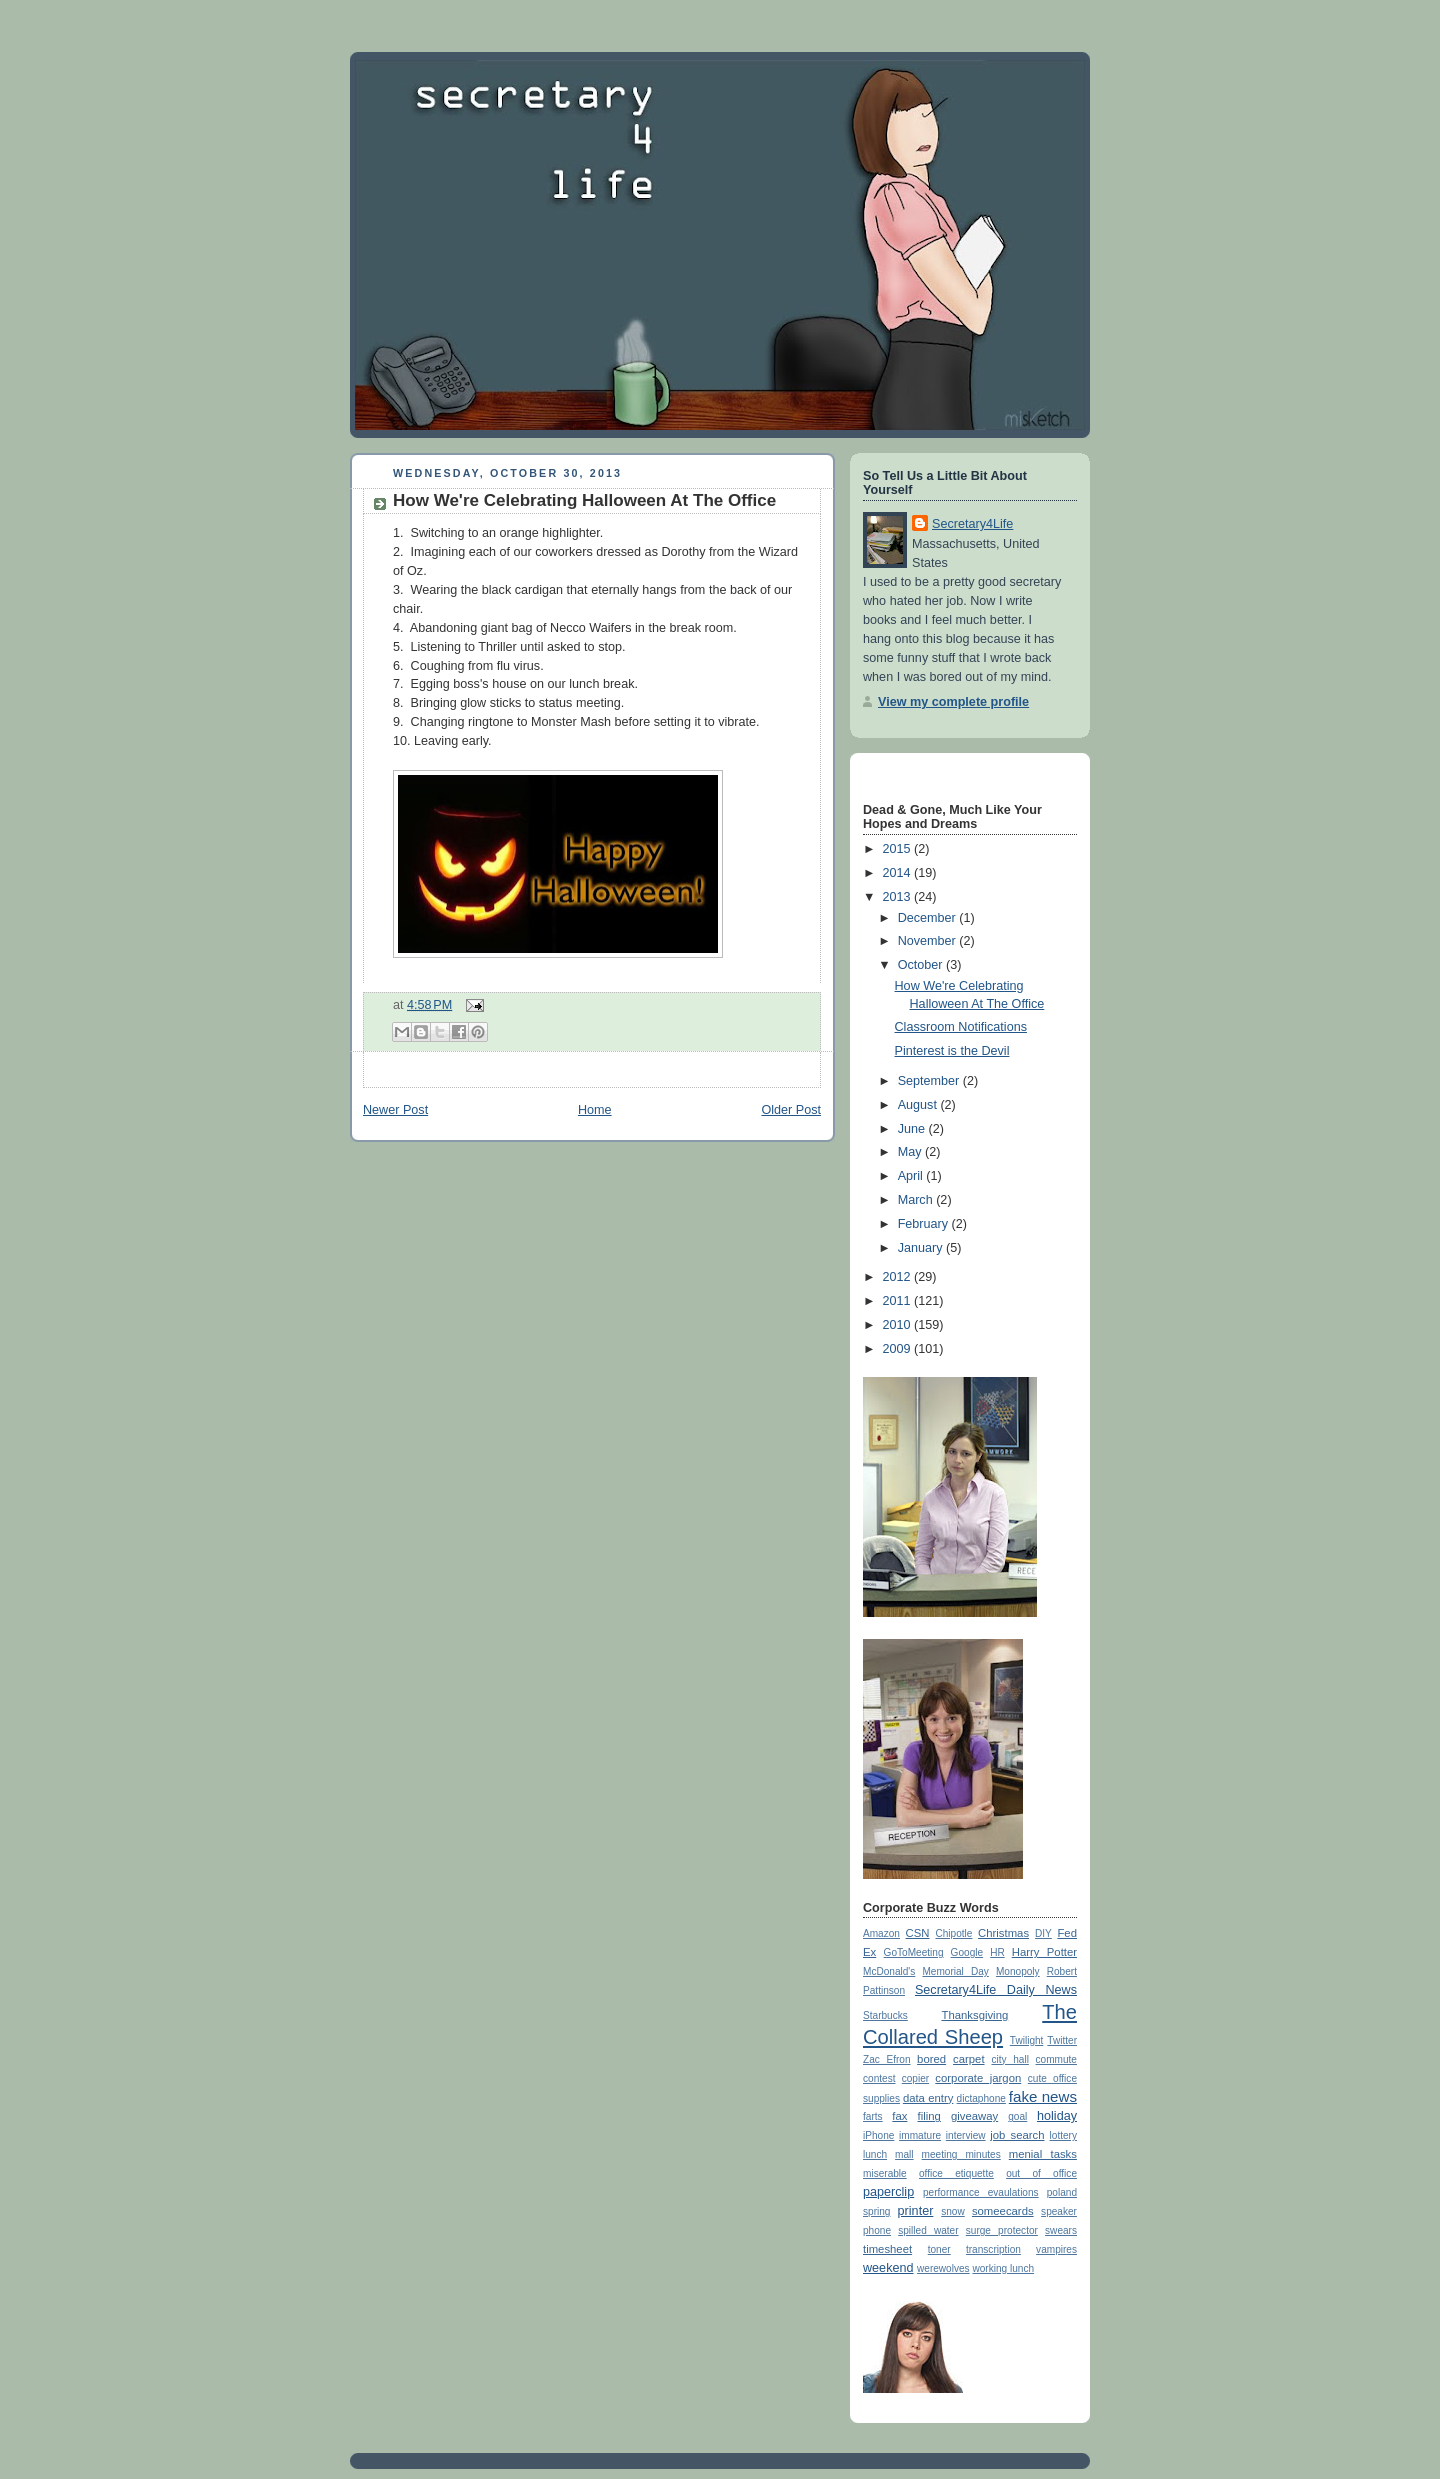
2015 (899, 849)
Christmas (1003, 1933)
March (917, 1200)
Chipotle (953, 1933)
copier (915, 2078)
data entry (928, 2098)
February (925, 1224)
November (929, 941)
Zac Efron (887, 2059)
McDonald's (889, 1971)
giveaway (974, 2116)
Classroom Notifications (961, 1027)
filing (929, 2116)
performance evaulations (981, 2192)
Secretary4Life (972, 524)
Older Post (791, 1110)
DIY (1043, 1933)
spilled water (928, 2230)
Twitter (1062, 2040)
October (922, 965)
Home (595, 1110)
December (929, 918)
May (911, 1152)
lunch (875, 2154)
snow (953, 2211)
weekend (888, 2268)
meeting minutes (961, 2154)
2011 (899, 1301)
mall (904, 2154)
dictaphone (981, 2098)
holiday (1057, 2116)
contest (879, 2078)
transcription (993, 2249)
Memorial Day (955, 1971)
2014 (899, 873)
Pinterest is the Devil (952, 1051)
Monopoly (1018, 1971)
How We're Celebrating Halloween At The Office (584, 500)
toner (939, 2249)
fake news (1043, 2096)
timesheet (887, 2249)
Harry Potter (1044, 1952)
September (930, 1081)
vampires (1056, 2249)
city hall (1009, 2059)
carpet (968, 2059)
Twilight (1027, 2040)
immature (920, 2135)
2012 (899, 1277)
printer (916, 2211)
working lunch (1003, 2268)
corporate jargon (978, 2078)
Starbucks (885, 2015)
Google (967, 1952)
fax (899, 2116)
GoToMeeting (914, 1952)
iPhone (878, 2135)
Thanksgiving (974, 2015)
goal (1017, 2116)
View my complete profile (953, 702)
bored (931, 2059)
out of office (1041, 2173)
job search (1017, 2135)
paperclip (888, 2192)
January (922, 1248)
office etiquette (956, 2173)
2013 (899, 897)
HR (997, 1952)
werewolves (943, 2268)
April (912, 1176)
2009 (899, 1349)
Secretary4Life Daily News (996, 1990)
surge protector (1002, 2230)
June (913, 1129)
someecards (1003, 2211)
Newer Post (395, 1110)
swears (1061, 2230)
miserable (885, 2173)
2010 (899, 1325)
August (919, 1105)
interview (966, 2135)
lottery (1063, 2135)
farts (873, 2116)
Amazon (881, 1933)
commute (1056, 2059)
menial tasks (1043, 2154)
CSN (918, 1933)
